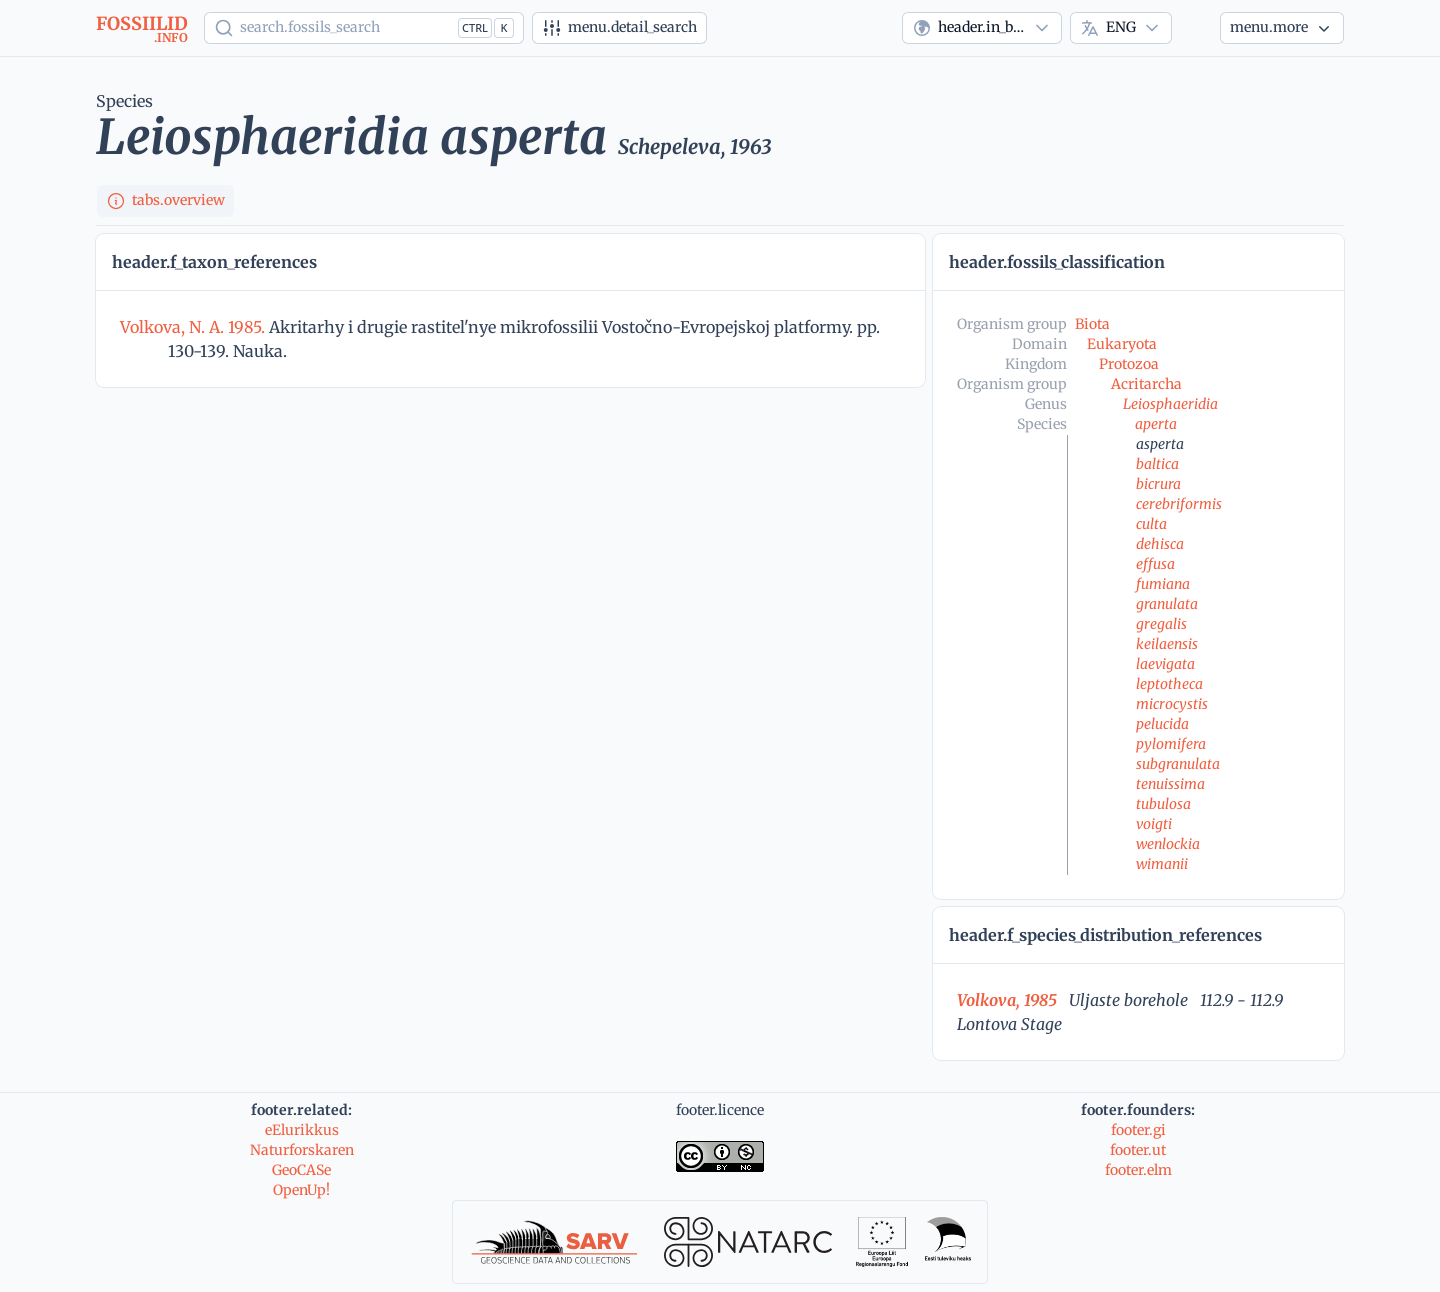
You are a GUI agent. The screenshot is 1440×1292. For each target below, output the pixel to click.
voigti (1154, 824)
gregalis (1161, 624)
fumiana (1163, 584)
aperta (1156, 424)
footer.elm (1138, 1170)
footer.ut (1138, 1150)
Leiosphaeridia (1170, 404)
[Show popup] (364, 28)
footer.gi (1138, 1130)
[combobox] (982, 28)
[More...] (1282, 28)
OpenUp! (301, 1190)
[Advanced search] (619, 28)
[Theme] (1196, 28)
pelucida (1162, 724)
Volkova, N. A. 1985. (194, 327)
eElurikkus (302, 1130)
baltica (1157, 464)
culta (1151, 524)
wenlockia (1168, 844)
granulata (1167, 604)
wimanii (1162, 864)
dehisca (1160, 544)
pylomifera (1171, 744)
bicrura (1158, 484)
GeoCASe (301, 1170)
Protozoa (1129, 364)
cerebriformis (1179, 504)
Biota (1092, 324)
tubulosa (1163, 804)
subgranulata (1178, 764)
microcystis (1172, 704)
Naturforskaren (302, 1150)
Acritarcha (1146, 384)
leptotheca (1169, 684)
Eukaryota (1122, 344)
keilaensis (1167, 644)
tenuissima (1170, 784)
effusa (1155, 564)
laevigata (1165, 664)
